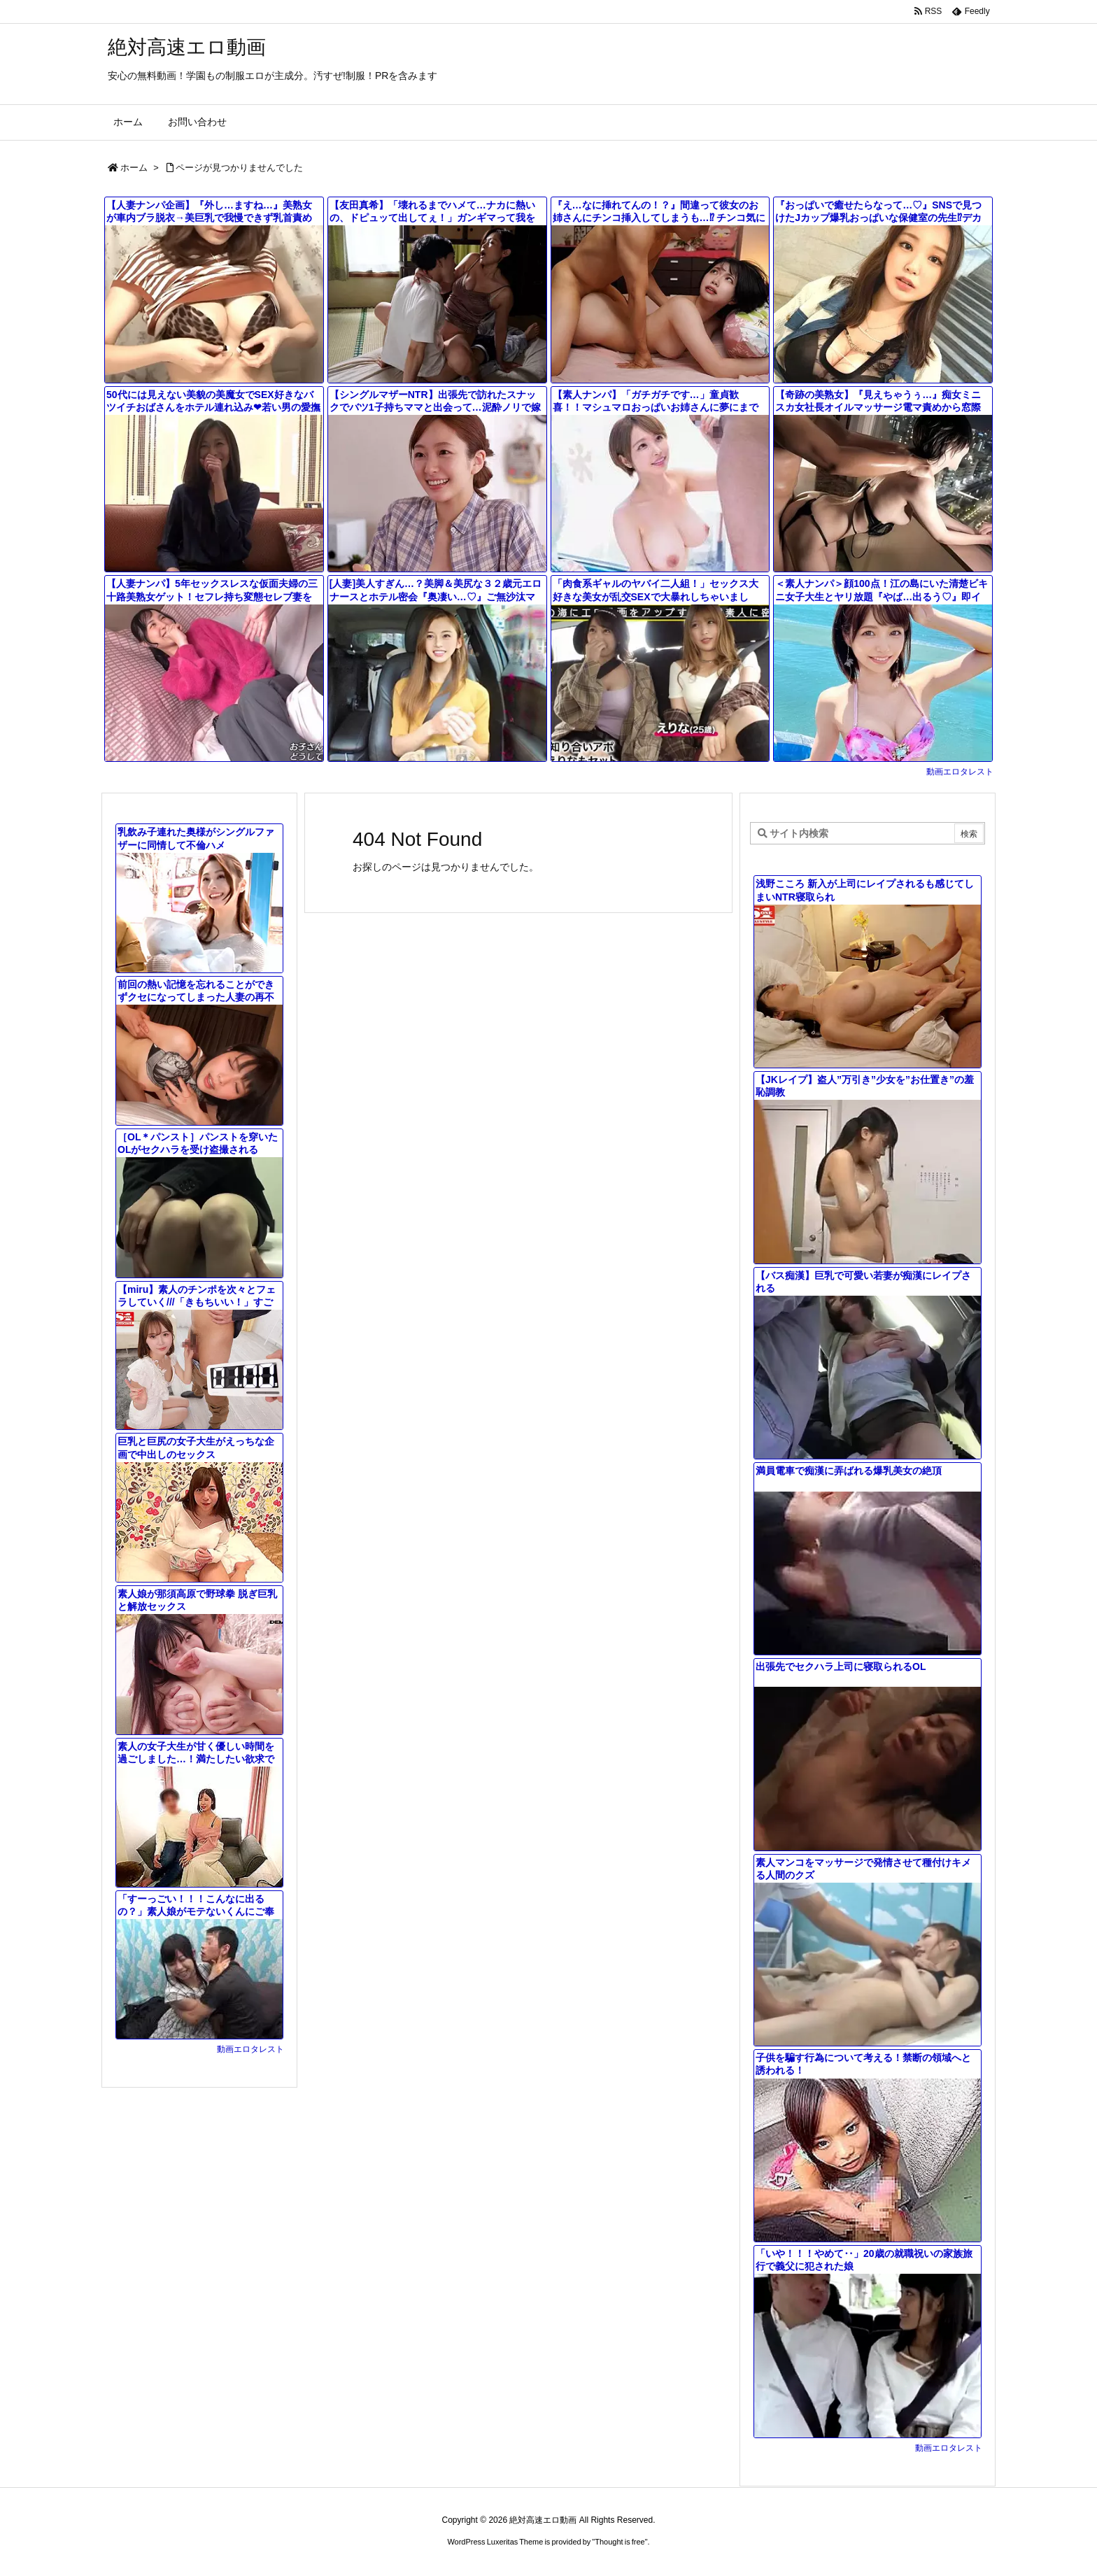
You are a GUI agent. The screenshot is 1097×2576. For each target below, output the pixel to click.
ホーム (134, 167)
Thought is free (619, 2542)
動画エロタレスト (959, 772)
